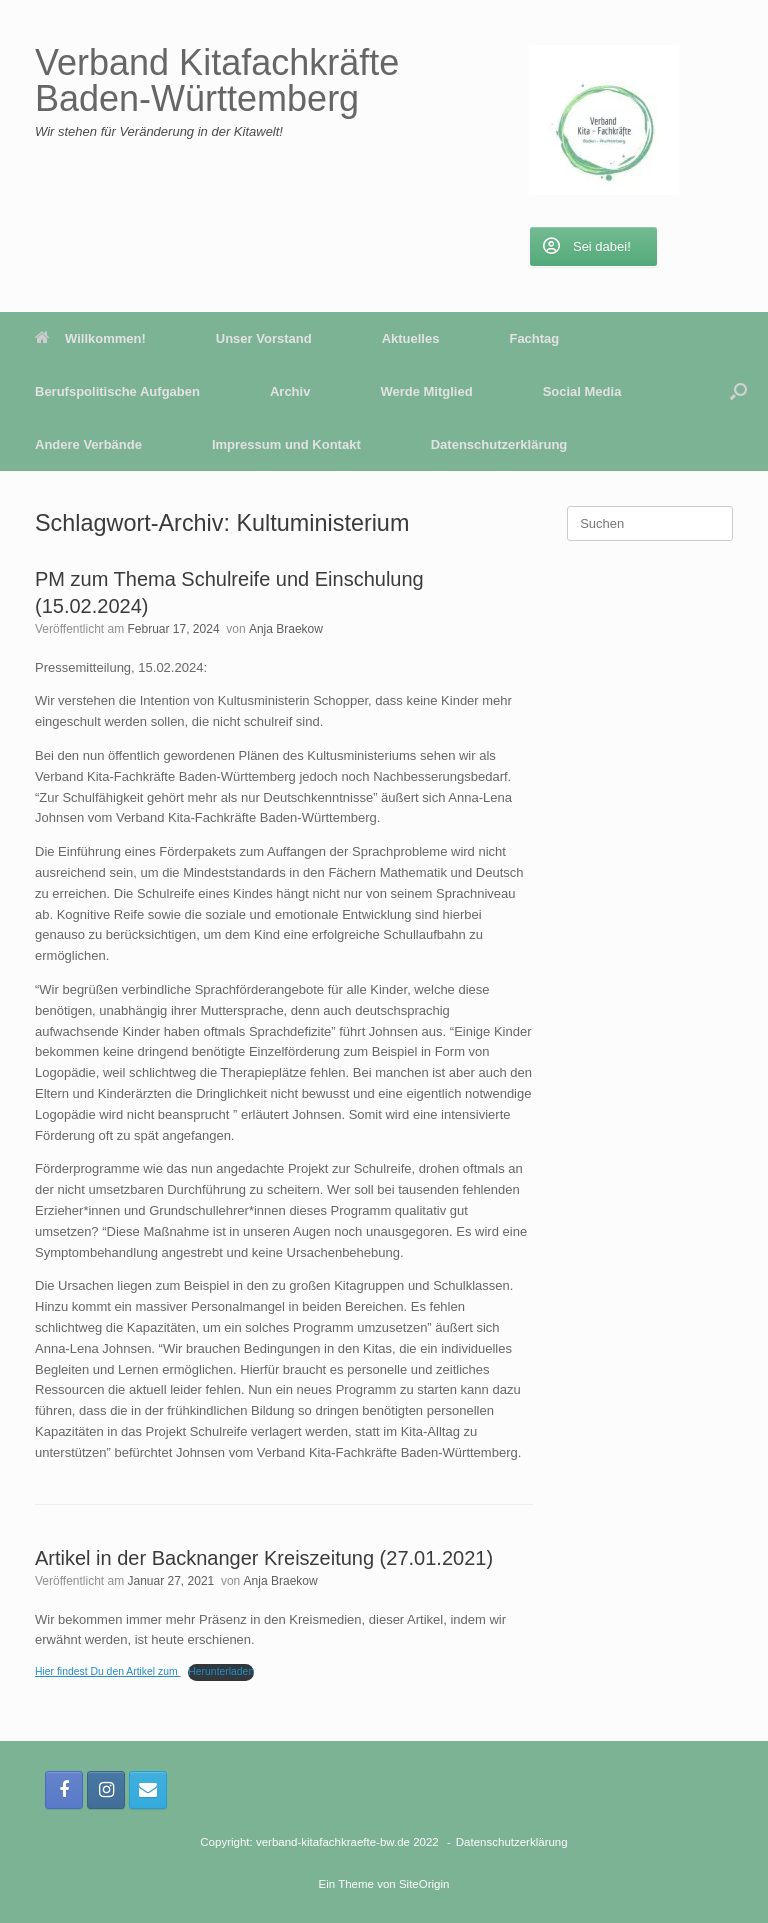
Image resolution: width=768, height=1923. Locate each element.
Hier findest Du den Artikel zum (108, 1671)
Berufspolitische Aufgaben (117, 391)
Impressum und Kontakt (286, 444)
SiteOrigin (424, 1884)
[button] (738, 391)
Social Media (582, 391)
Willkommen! (90, 338)
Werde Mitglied (426, 391)
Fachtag (534, 338)
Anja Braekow (286, 629)
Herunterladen (221, 1671)
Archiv (290, 391)
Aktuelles (411, 338)
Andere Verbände (88, 444)
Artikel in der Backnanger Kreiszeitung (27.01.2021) (264, 1558)
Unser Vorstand (264, 338)
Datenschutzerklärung (499, 444)
